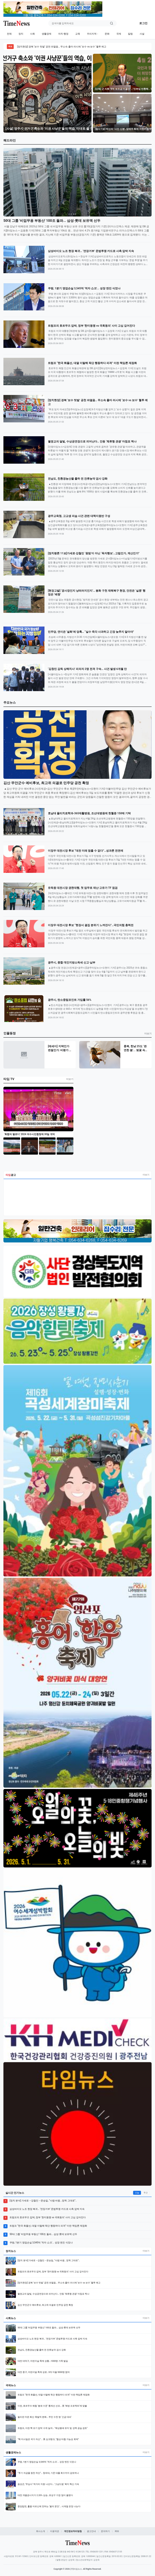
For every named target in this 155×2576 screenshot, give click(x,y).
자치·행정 (63, 33)
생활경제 (46, 33)
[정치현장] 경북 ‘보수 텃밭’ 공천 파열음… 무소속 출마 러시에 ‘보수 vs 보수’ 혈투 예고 (61, 46)
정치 (20, 33)
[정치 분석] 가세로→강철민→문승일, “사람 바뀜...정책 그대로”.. (43, 2200)
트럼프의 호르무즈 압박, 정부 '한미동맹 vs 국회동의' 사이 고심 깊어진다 (48, 2217)
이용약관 (54, 2531)
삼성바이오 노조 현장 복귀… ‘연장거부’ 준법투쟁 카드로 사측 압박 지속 (47, 2209)
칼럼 (130, 33)
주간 (146, 2192)
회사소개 (40, 2531)
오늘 (137, 2192)
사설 (142, 33)
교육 (77, 33)
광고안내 (91, 2531)
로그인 (143, 23)
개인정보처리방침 (73, 2531)
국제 (118, 33)
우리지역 (91, 33)
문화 (107, 33)
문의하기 (105, 2531)
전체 (9, 33)
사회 (32, 33)
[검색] (111, 23)
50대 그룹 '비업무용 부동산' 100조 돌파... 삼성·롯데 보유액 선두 (43, 2234)
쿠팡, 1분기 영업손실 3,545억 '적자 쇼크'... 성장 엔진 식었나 (41, 2242)
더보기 (148, 1033)
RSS (117, 2531)
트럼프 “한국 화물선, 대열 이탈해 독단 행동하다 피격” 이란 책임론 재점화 (48, 2225)
